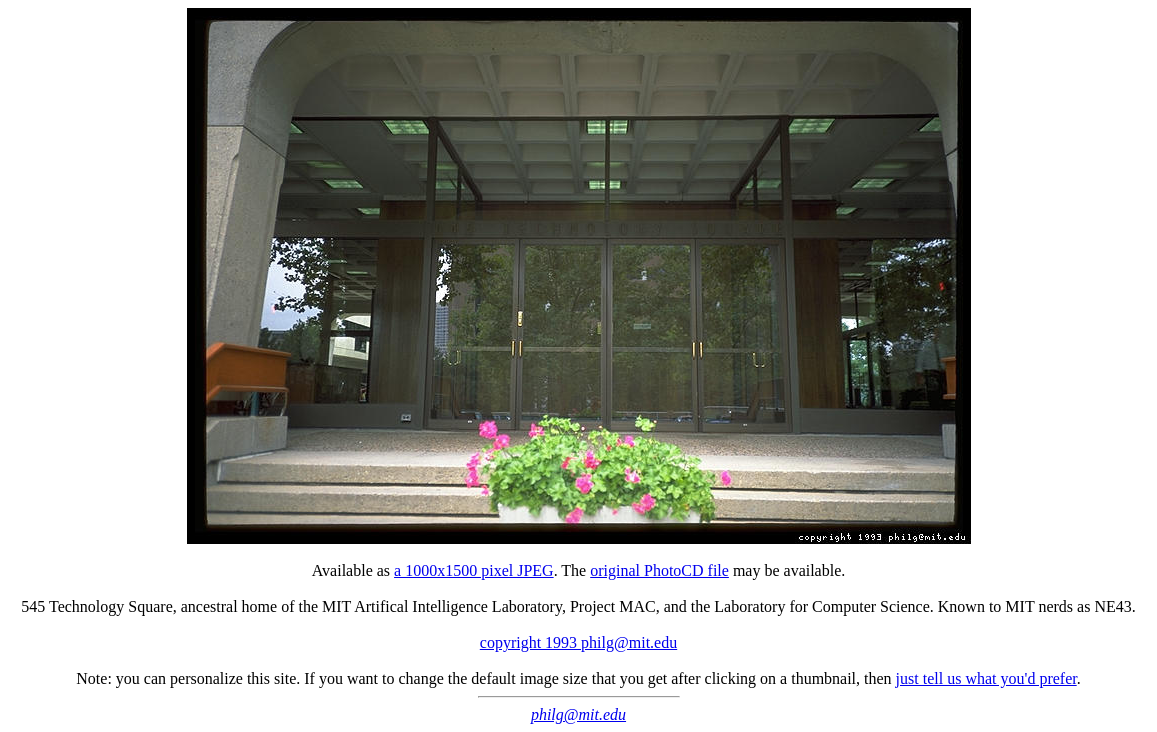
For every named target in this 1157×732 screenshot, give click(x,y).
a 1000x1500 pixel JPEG (474, 570)
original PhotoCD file (659, 570)
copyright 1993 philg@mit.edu (578, 642)
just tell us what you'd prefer (986, 678)
